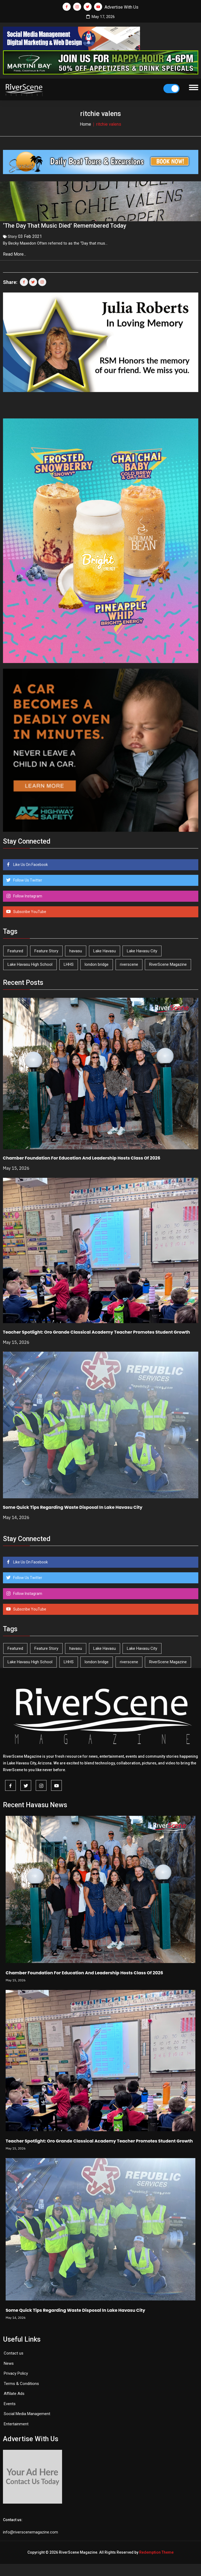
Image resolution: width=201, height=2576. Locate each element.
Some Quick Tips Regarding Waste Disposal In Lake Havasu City (72, 1506)
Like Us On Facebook (30, 863)
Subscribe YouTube (29, 910)
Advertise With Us (121, 7)
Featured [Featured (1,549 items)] (15, 949)
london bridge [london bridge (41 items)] (97, 963)
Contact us (13, 2351)
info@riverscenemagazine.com (30, 2530)
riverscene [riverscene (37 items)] (129, 963)
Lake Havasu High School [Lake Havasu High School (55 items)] (30, 963)
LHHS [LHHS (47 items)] (69, 963)
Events (10, 2402)
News (9, 2362)
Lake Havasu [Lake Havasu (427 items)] (104, 949)
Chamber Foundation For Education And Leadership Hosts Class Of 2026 (81, 1157)
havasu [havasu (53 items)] (75, 949)
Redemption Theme (156, 2551)
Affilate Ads (14, 2392)
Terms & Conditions (21, 2382)
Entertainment (16, 2422)
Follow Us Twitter (27, 879)
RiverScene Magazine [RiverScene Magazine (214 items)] (168, 963)
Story (12, 235)
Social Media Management (27, 2412)
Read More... (15, 252)
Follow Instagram (27, 895)
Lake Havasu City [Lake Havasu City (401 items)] (142, 949)
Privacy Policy (16, 2372)
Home (85, 124)
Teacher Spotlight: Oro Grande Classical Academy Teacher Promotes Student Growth (96, 1331)
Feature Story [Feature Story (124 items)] (46, 949)
